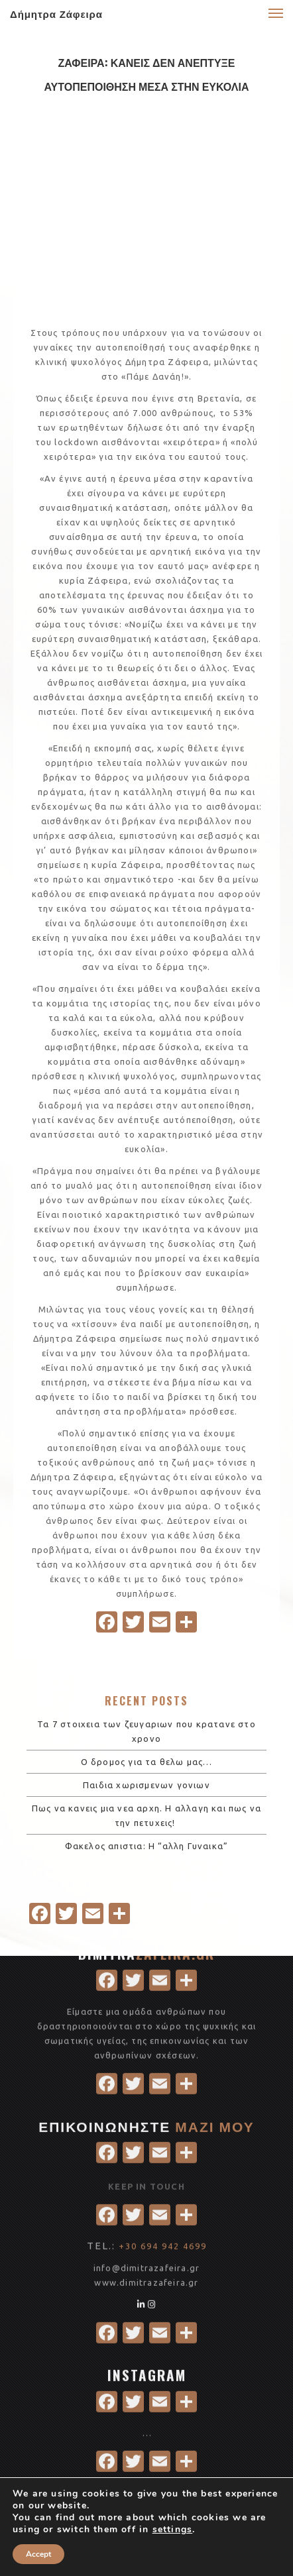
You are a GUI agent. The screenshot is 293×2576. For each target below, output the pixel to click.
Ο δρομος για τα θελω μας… (147, 1761)
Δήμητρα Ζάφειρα (56, 13)
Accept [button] (38, 2554)
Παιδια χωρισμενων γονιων (146, 1785)
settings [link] (172, 2529)
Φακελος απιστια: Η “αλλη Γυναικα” (147, 1846)
